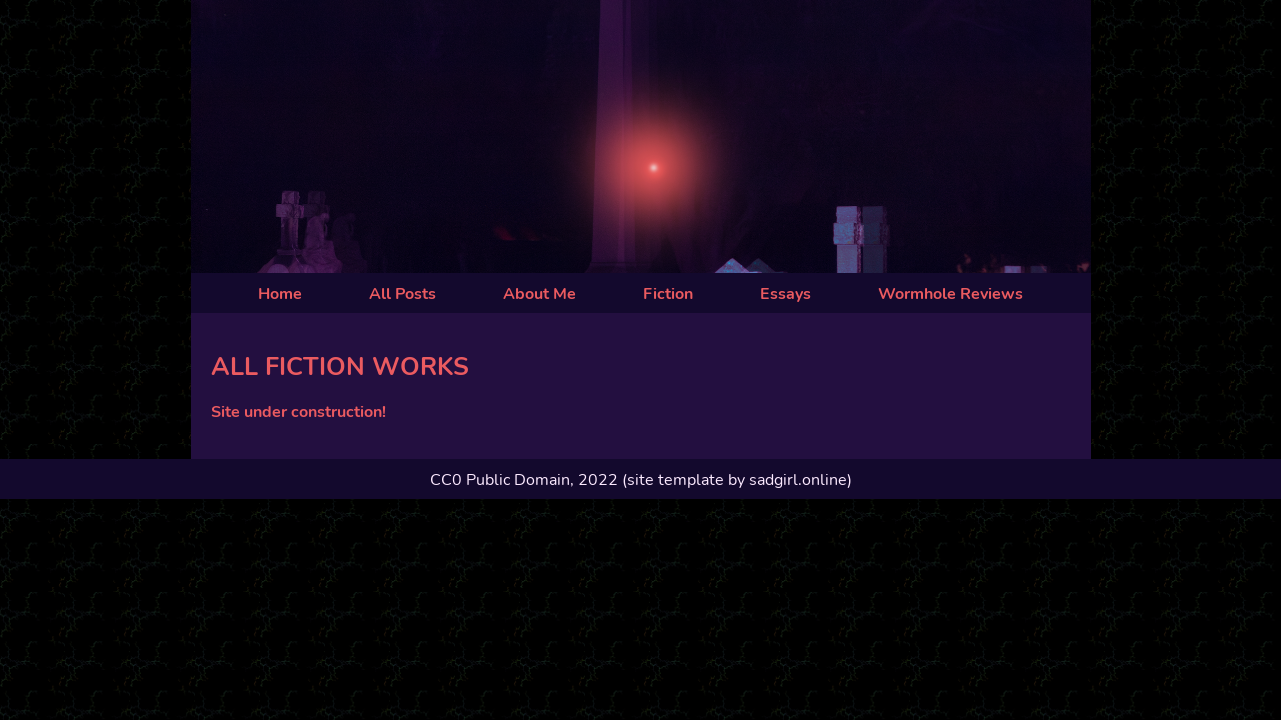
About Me (539, 294)
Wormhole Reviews (950, 294)
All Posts (402, 294)
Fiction (668, 294)
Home (280, 294)
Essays (785, 294)
